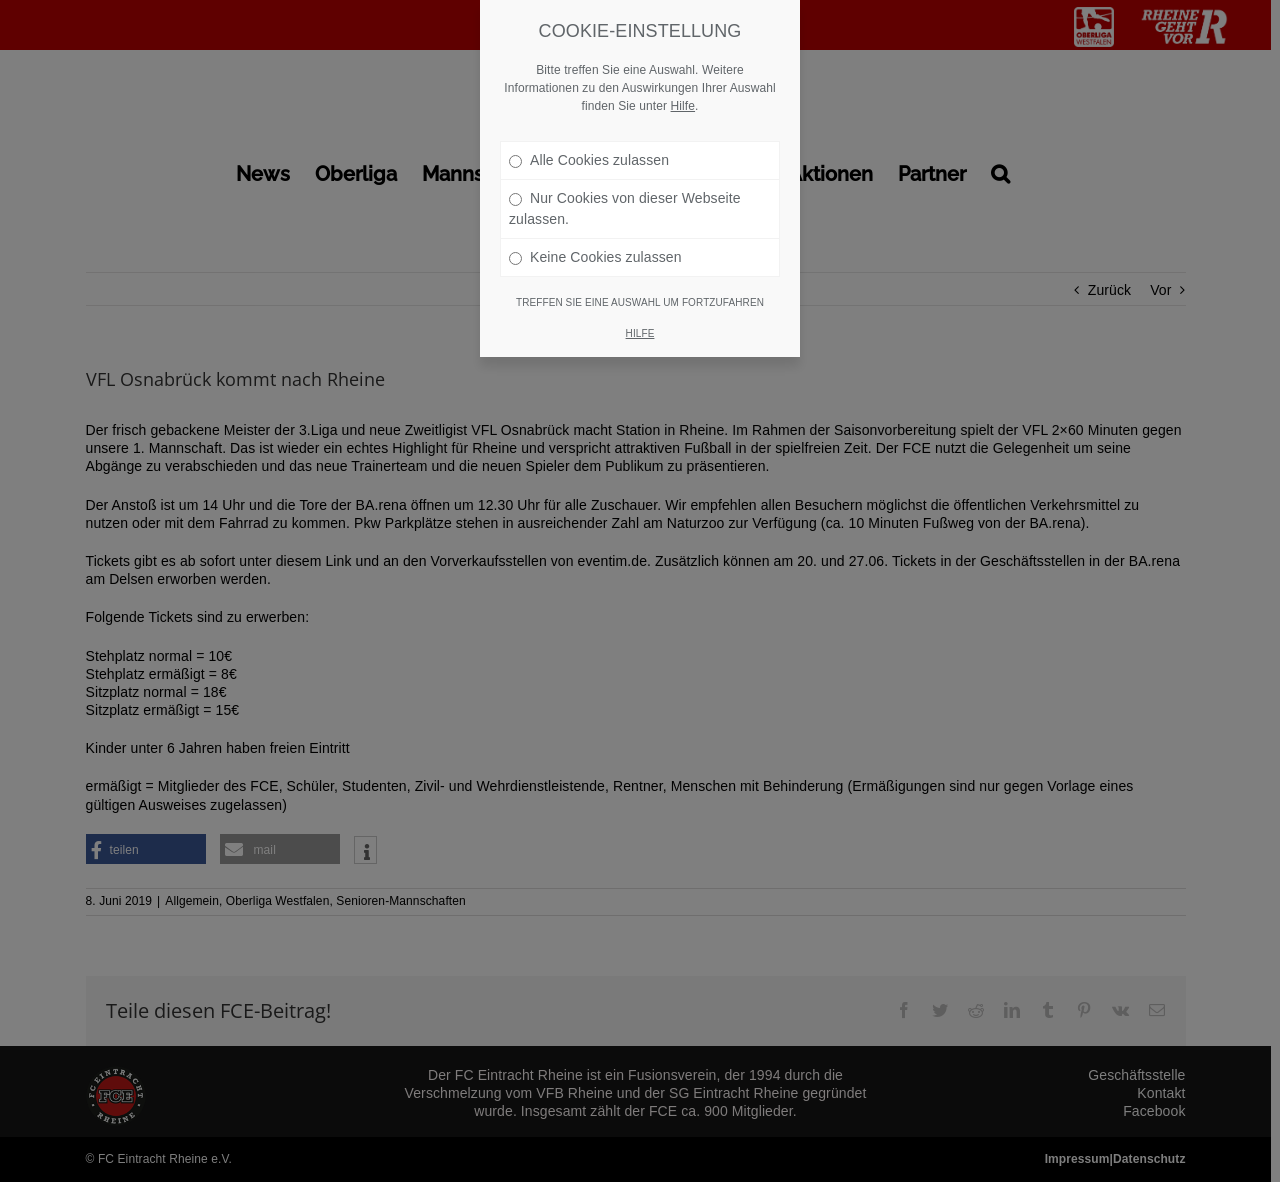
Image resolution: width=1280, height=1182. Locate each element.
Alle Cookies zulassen (589, 136)
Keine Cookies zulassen (595, 233)
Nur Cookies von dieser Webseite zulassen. (625, 184)
